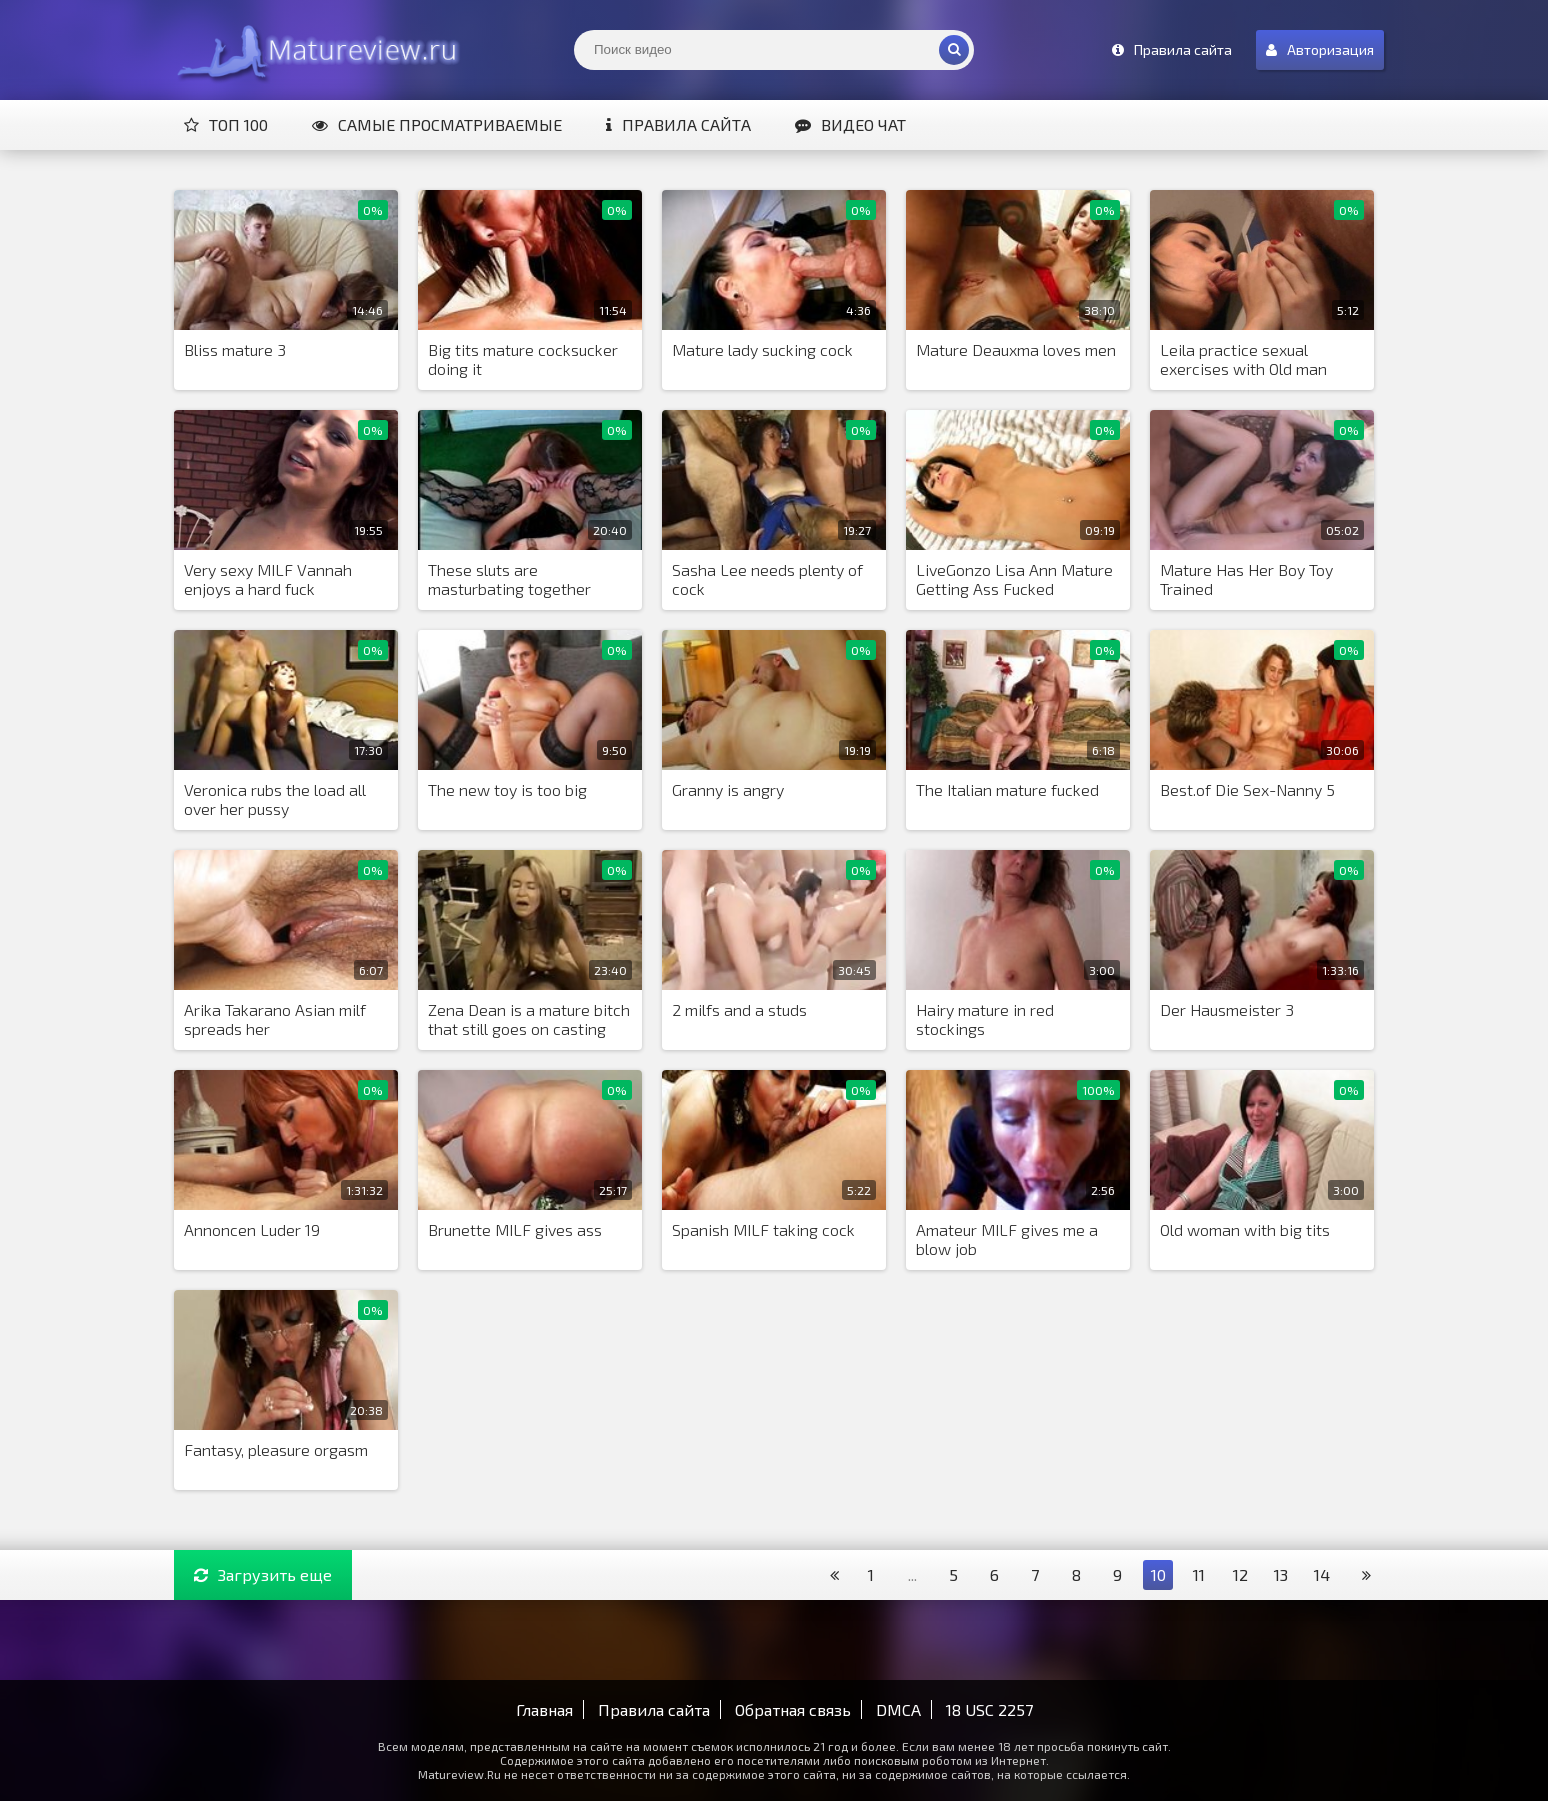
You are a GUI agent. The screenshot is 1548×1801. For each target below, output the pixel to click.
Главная (544, 1709)
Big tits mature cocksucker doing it (523, 359)
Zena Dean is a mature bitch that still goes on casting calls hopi (529, 1020)
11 (1199, 1574)
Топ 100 (226, 124)
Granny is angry (728, 789)
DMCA (898, 1709)
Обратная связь (793, 1709)
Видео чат (850, 124)
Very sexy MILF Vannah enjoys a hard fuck (268, 579)
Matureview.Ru (314, 50)
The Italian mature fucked (1007, 789)
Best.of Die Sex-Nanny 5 (1247, 789)
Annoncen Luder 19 (252, 1229)
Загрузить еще (263, 1574)
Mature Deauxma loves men (1016, 349)
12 (1240, 1574)
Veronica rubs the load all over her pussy (275, 799)
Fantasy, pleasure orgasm (276, 1449)
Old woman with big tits (1245, 1229)
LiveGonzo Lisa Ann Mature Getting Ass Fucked (1014, 579)
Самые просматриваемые (437, 124)
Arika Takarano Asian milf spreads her (275, 1019)
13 (1281, 1574)
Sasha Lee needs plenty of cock (767, 579)
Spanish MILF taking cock (763, 1229)
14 (1322, 1574)
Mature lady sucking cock (762, 349)
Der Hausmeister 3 (1227, 1009)
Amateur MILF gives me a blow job (1007, 1239)
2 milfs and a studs (739, 1009)
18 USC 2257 (989, 1709)
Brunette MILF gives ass (515, 1229)
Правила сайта (678, 124)
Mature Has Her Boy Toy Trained (1246, 579)
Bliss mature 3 (235, 349)
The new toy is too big (507, 789)
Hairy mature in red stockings (985, 1019)
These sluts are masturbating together (509, 579)
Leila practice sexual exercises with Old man (1243, 359)
